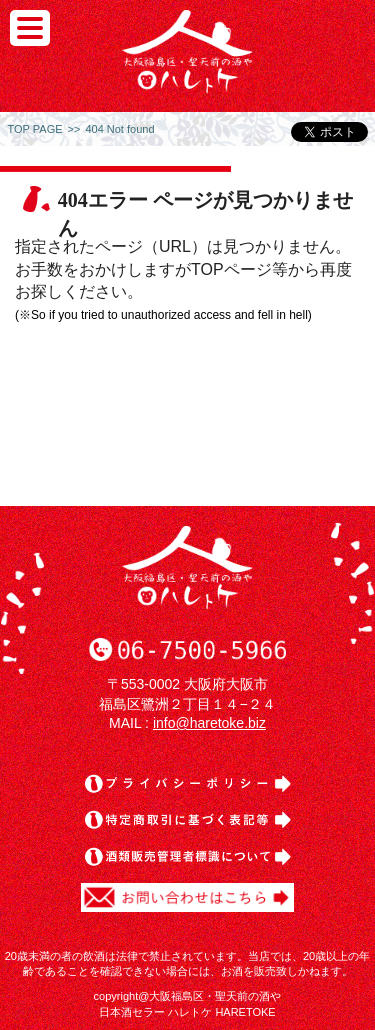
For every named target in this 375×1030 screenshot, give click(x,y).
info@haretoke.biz (209, 723)
